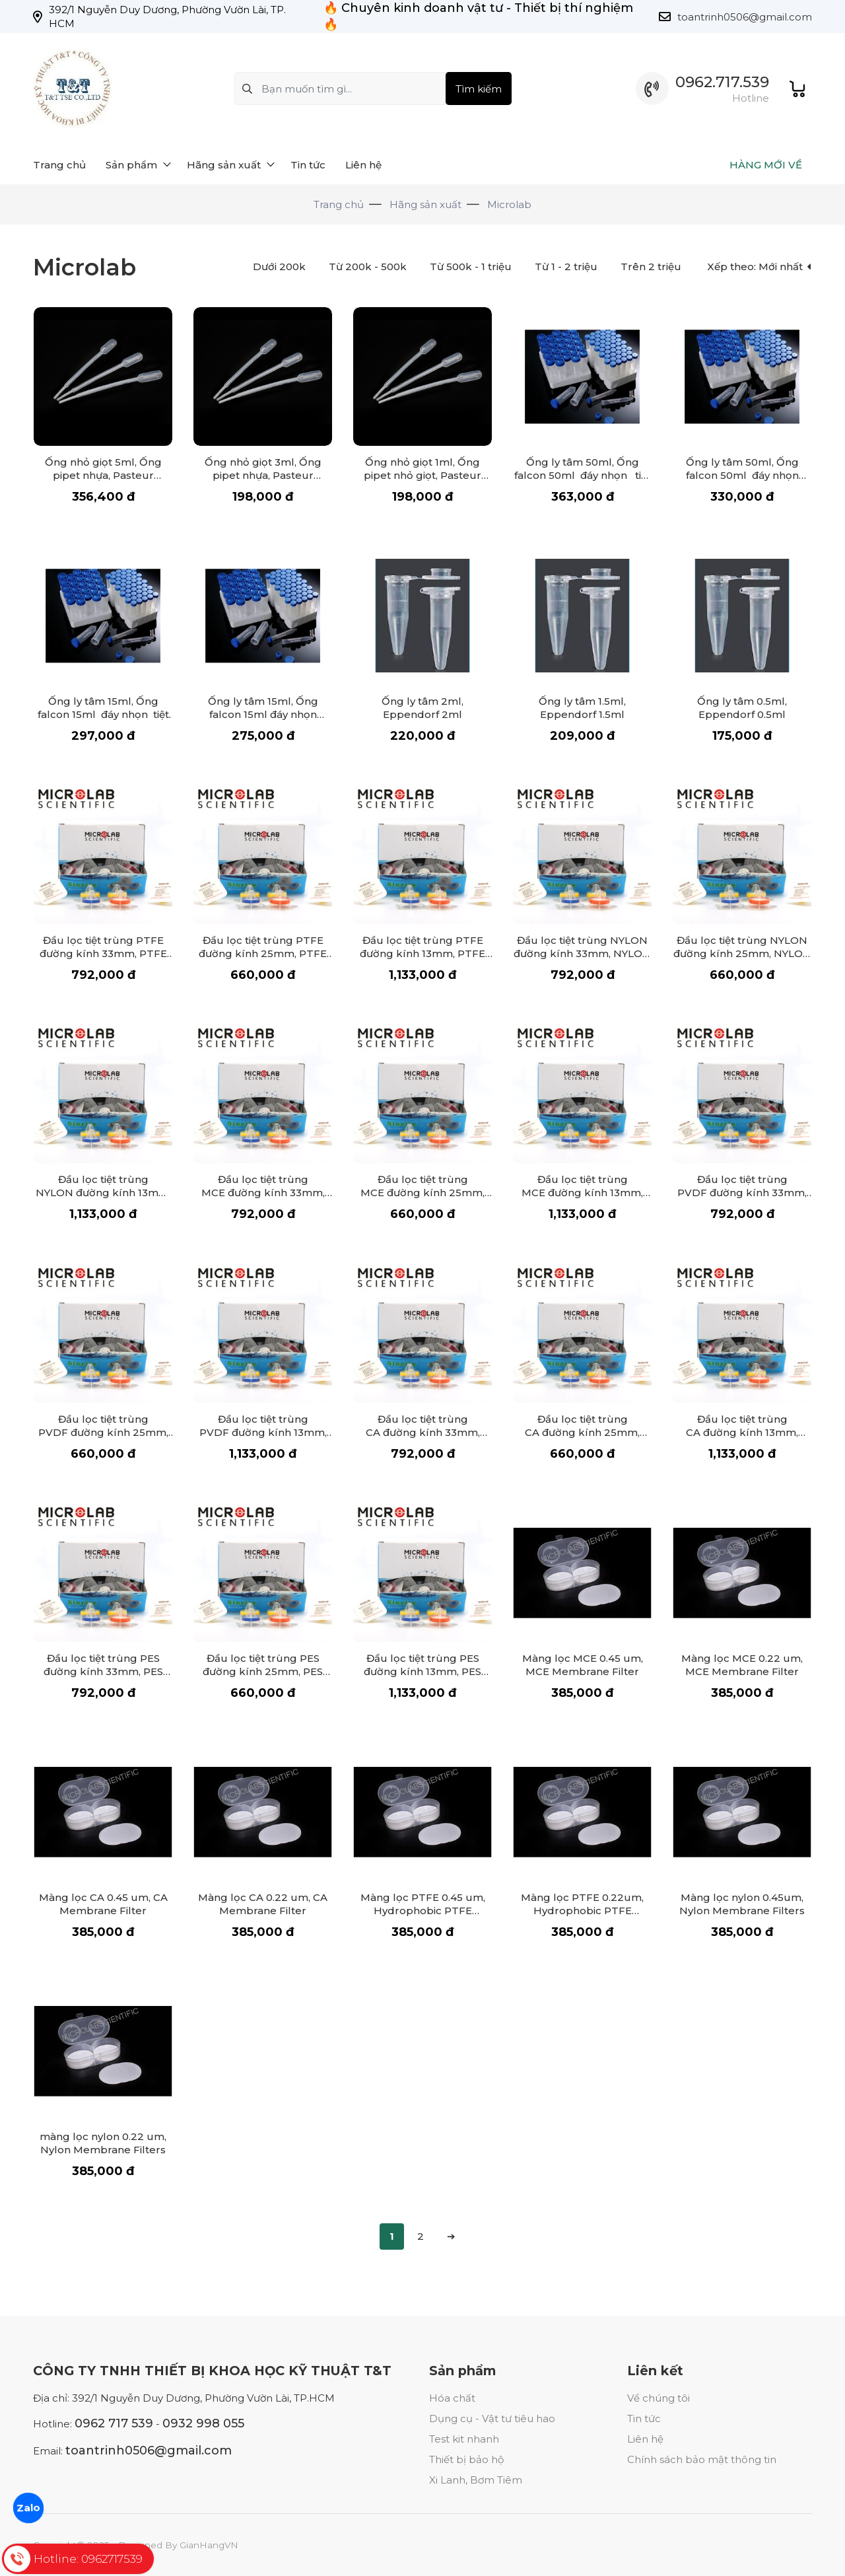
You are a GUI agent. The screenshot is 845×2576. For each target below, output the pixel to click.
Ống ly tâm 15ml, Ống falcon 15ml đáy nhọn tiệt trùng (103, 714)
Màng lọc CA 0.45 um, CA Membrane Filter (103, 1904)
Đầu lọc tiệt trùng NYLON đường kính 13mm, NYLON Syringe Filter (103, 1192)
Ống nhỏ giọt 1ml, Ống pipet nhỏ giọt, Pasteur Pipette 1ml (422, 475)
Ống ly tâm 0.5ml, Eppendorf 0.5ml (742, 708)
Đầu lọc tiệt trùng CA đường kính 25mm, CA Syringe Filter (582, 1432)
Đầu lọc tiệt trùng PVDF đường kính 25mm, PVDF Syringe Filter (103, 1432)
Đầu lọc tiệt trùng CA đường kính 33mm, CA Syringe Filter (423, 1432)
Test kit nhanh (464, 2439)
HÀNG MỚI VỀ (765, 165)
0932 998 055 (203, 2423)
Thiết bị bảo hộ (466, 2459)
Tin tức (644, 2418)
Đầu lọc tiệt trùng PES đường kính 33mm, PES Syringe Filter (103, 1671)
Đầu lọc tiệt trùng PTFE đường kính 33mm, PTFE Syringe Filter (103, 953)
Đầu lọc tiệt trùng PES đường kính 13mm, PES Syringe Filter (422, 1671)
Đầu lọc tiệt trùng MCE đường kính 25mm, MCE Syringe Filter (422, 1192)
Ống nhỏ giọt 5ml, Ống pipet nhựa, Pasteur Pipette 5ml (103, 475)
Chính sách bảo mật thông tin (701, 2459)
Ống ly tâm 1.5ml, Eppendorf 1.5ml (582, 708)
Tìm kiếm (479, 89)
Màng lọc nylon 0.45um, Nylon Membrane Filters (742, 1904)
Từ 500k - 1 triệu (471, 266)
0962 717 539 (114, 2423)
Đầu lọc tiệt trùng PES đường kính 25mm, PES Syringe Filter (263, 1671)
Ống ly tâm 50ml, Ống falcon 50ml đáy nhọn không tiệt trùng (742, 475)
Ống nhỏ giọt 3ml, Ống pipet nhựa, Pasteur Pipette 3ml (263, 475)
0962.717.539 (722, 82)
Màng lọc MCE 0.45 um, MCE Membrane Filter (582, 1665)
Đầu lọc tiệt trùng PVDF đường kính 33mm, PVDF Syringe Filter (742, 1192)
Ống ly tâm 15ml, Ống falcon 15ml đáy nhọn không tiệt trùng (263, 714)
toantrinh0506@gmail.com (744, 17)
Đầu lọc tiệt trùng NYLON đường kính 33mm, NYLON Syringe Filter (582, 953)
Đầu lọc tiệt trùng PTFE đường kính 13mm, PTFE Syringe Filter (422, 953)
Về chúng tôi (658, 2398)
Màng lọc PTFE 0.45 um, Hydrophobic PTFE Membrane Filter (422, 1910)
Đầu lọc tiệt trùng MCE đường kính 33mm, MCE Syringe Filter (263, 1192)
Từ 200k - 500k (368, 266)
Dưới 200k (279, 266)
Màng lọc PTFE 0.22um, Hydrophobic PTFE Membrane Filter (582, 1910)
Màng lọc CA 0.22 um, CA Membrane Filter (262, 1904)
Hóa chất (452, 2398)
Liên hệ (645, 2439)
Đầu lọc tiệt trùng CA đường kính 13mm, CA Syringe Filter (742, 1432)
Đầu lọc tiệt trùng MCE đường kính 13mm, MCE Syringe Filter (582, 1192)
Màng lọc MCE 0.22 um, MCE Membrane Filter (742, 1665)
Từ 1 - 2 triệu (566, 266)
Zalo (28, 2507)
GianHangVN (209, 2545)
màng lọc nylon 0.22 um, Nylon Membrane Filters (103, 2143)
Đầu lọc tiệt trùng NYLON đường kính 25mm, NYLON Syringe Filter (742, 953)
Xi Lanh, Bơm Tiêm (475, 2480)
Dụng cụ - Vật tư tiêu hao (492, 2418)
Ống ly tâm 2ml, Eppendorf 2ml (422, 708)
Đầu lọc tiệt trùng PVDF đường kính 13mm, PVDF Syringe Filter (263, 1432)
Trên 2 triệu (651, 266)
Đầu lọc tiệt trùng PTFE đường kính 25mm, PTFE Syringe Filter (263, 953)
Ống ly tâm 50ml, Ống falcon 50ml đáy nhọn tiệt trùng (582, 475)
